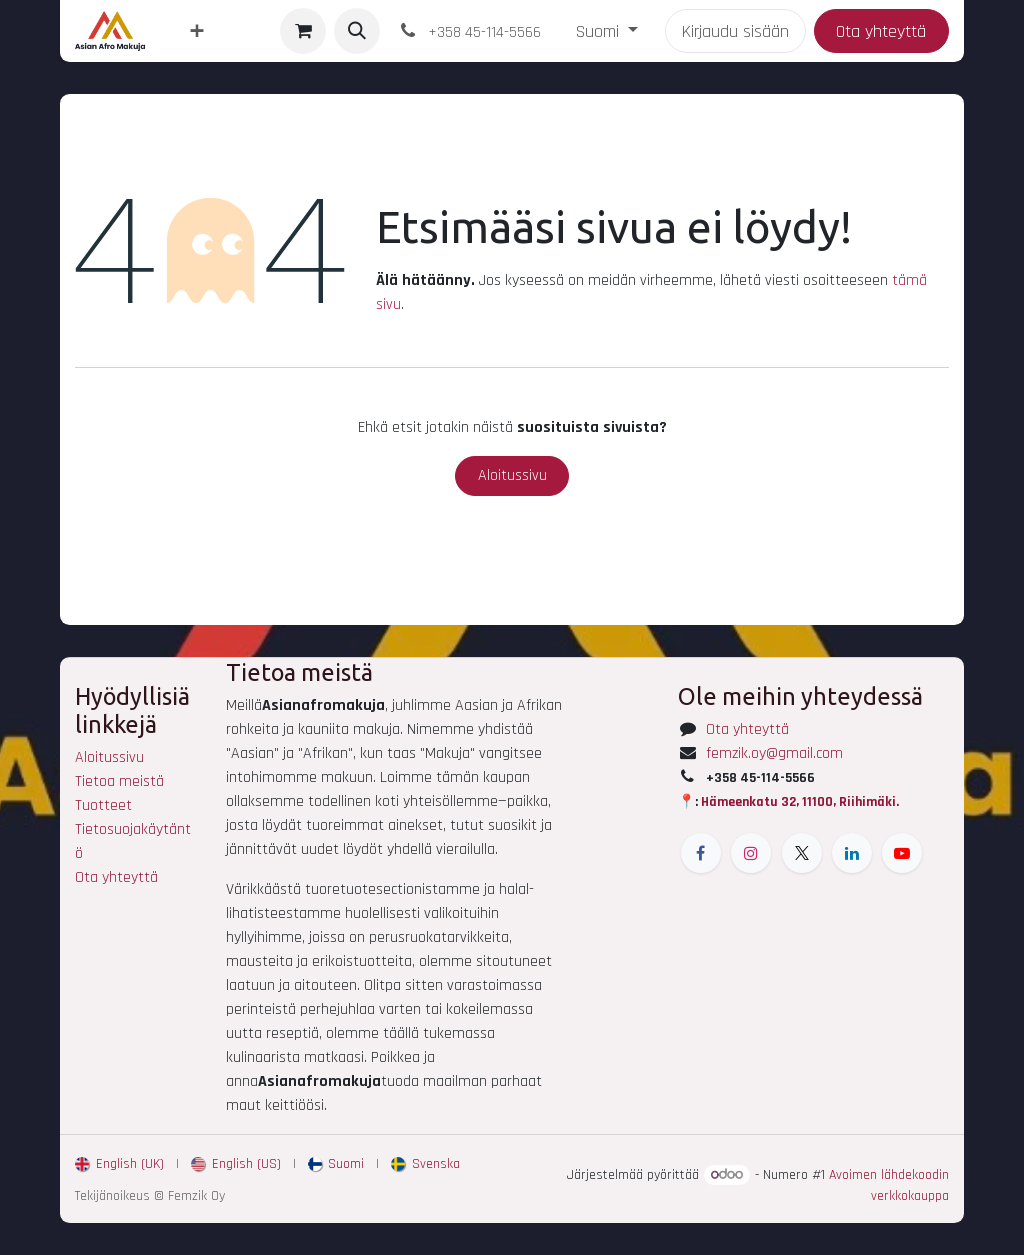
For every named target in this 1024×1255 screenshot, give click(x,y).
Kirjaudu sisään (735, 31)
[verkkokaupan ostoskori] (303, 31)
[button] (357, 31)
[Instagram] (751, 853)
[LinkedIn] (852, 853)
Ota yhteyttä (881, 31)
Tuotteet (103, 805)
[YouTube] (902, 853)
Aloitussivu (512, 475)
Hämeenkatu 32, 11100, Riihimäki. (800, 802)
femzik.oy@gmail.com (774, 753)
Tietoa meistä (119, 781)
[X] (802, 853)
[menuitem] (196, 31)
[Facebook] (701, 853)
